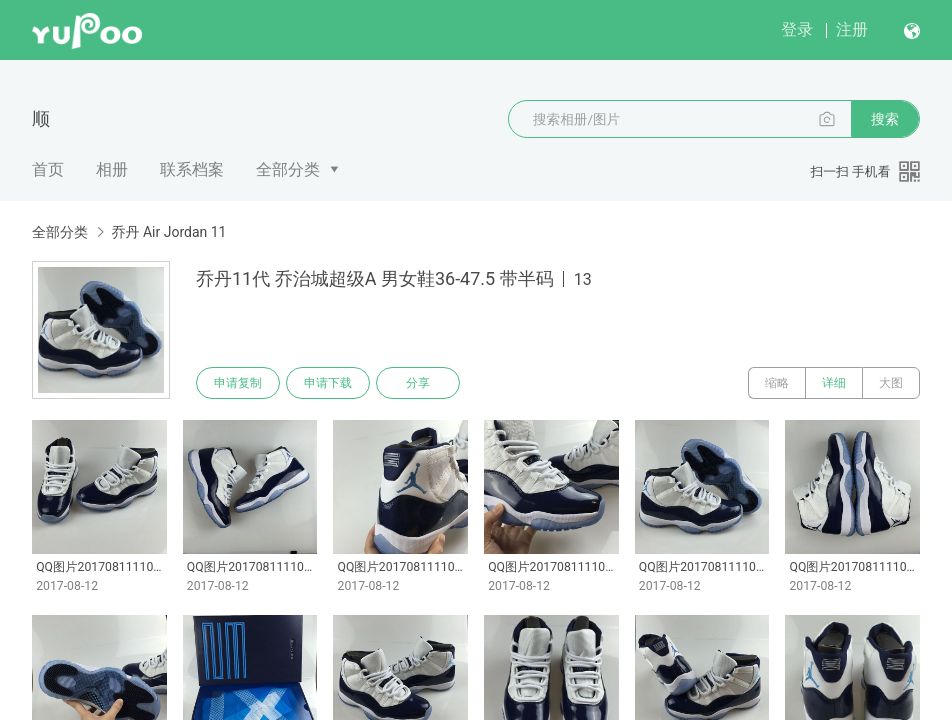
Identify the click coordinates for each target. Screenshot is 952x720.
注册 (852, 29)
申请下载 (328, 383)
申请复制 (238, 383)
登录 (797, 29)
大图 (891, 383)
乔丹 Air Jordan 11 (168, 232)
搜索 (885, 119)
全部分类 (288, 169)
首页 (48, 169)
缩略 (777, 383)
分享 (418, 383)
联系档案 (192, 169)
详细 (834, 383)
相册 (112, 169)
